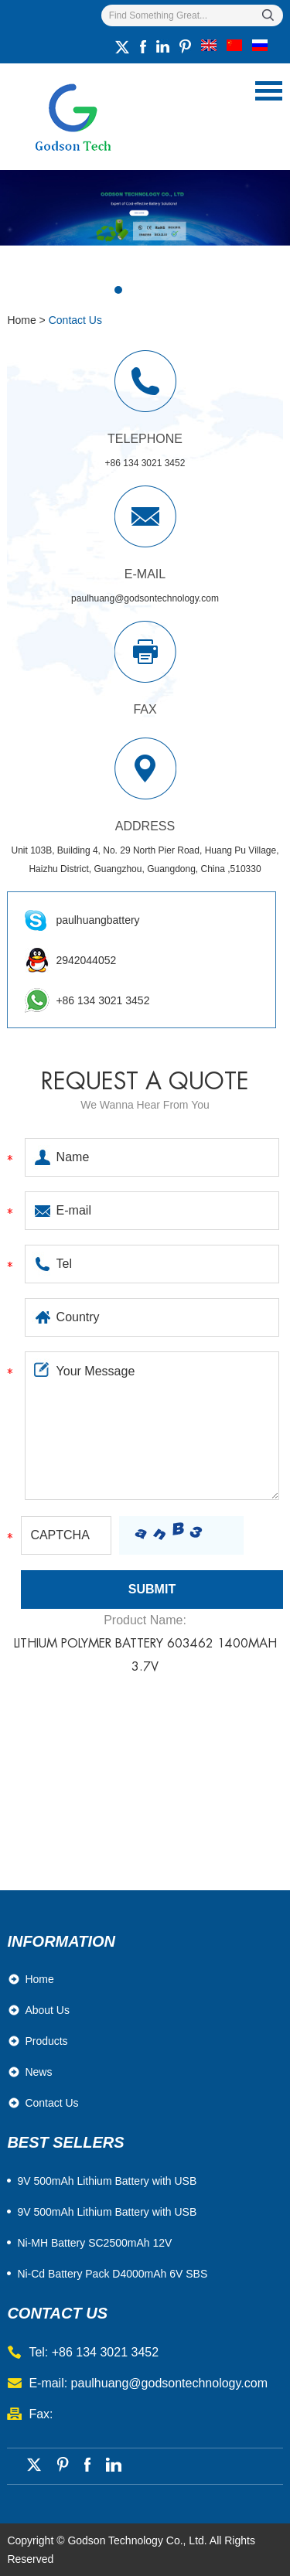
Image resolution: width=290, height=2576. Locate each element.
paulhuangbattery (97, 920)
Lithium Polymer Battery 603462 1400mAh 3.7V (145, 1655)
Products (46, 2041)
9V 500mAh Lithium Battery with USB (106, 2212)
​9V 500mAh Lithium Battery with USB (106, 2181)
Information (61, 1941)
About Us (47, 2010)
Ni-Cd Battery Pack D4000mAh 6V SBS (112, 2274)
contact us (57, 2313)
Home (21, 320)
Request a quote (145, 1081)
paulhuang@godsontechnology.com (145, 598)
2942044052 (86, 960)
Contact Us (75, 320)
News (38, 2072)
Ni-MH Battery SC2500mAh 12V (94, 2243)
